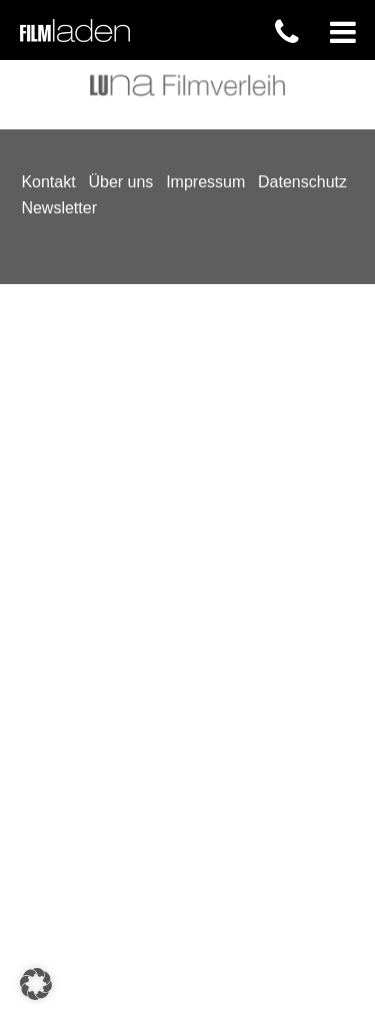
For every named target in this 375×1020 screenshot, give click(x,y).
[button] (36, 984)
